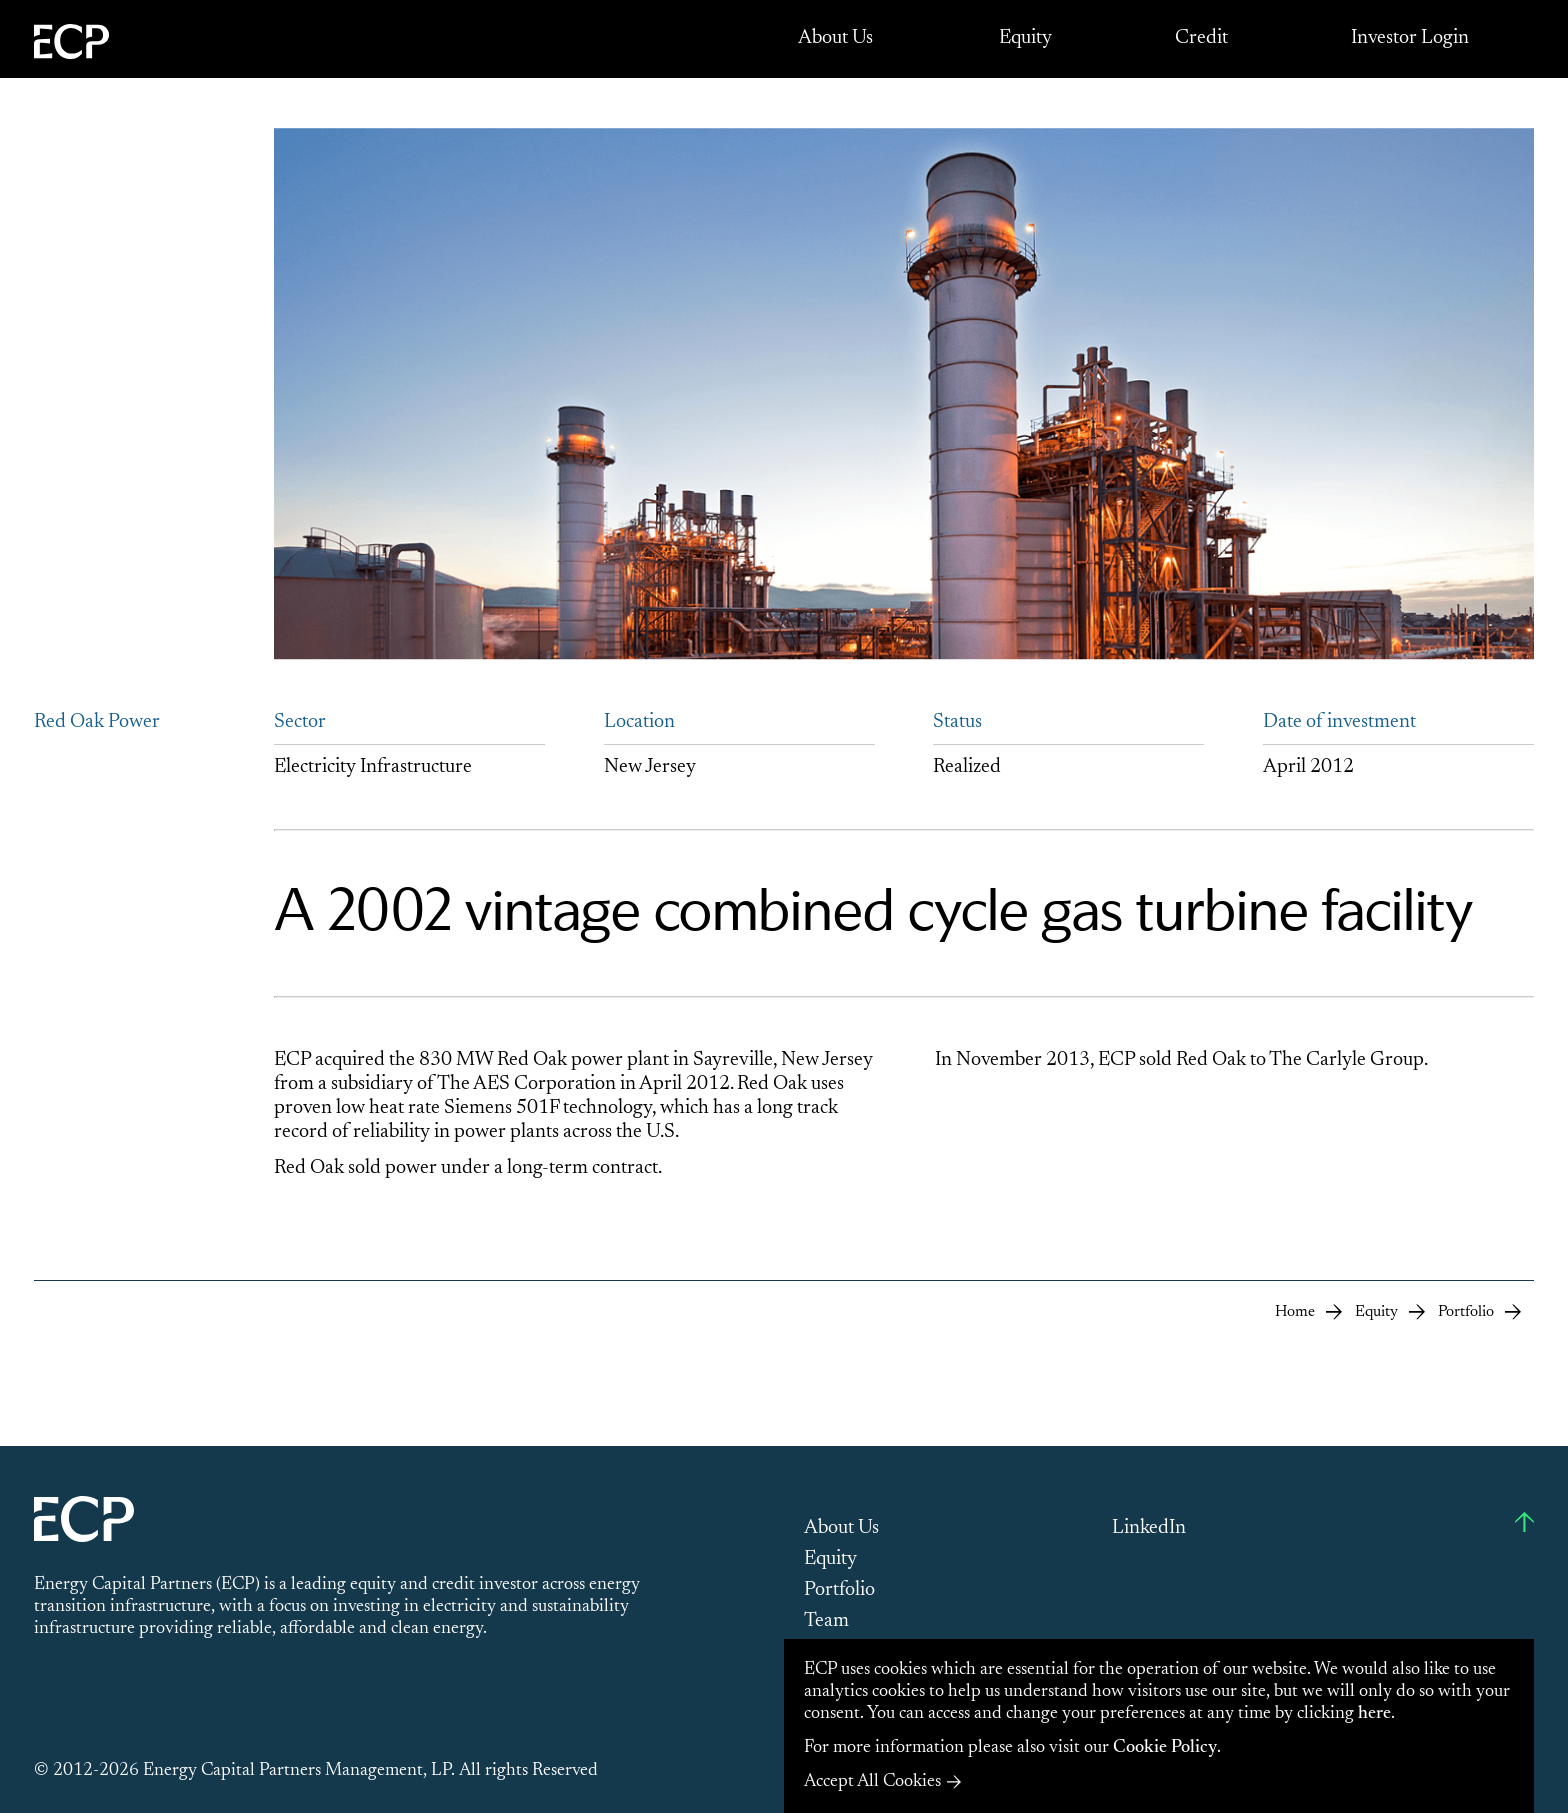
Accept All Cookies (872, 1782)
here (1374, 1714)
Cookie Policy (1165, 1748)
